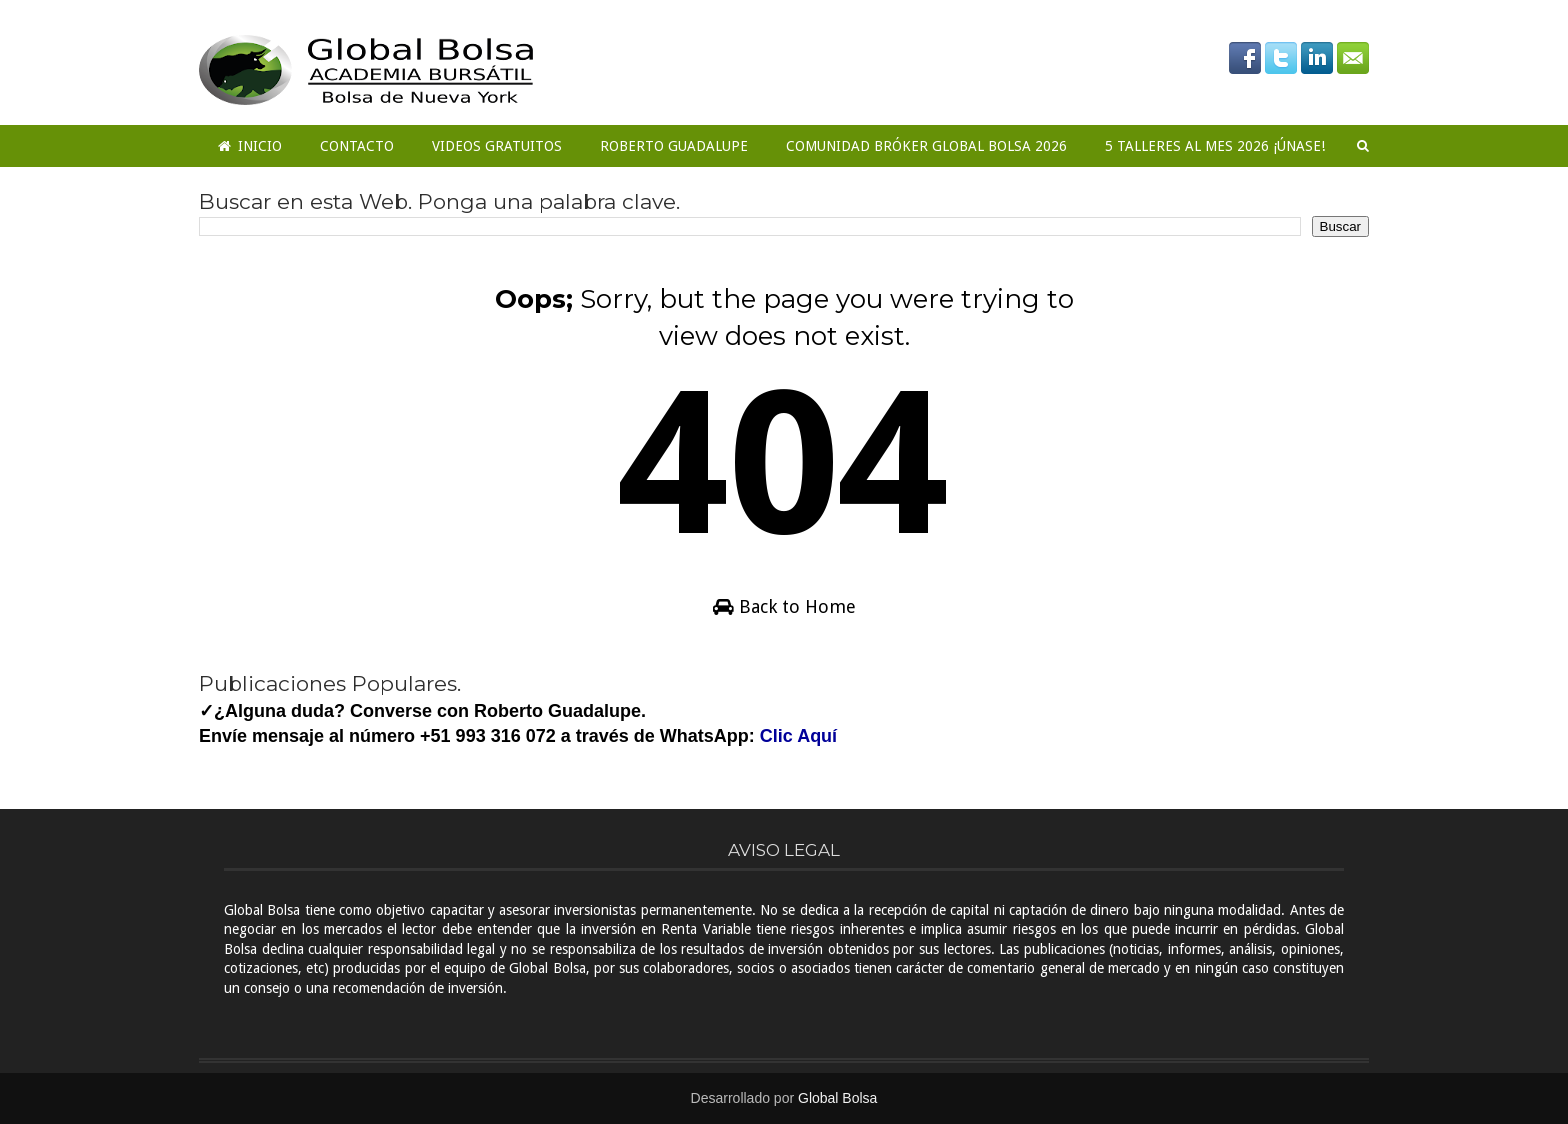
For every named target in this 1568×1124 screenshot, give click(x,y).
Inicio (250, 146)
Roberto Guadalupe (674, 146)
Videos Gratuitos (497, 146)
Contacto (357, 146)
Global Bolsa (837, 1098)
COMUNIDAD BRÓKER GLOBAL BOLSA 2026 (926, 146)
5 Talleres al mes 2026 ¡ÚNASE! (1215, 146)
